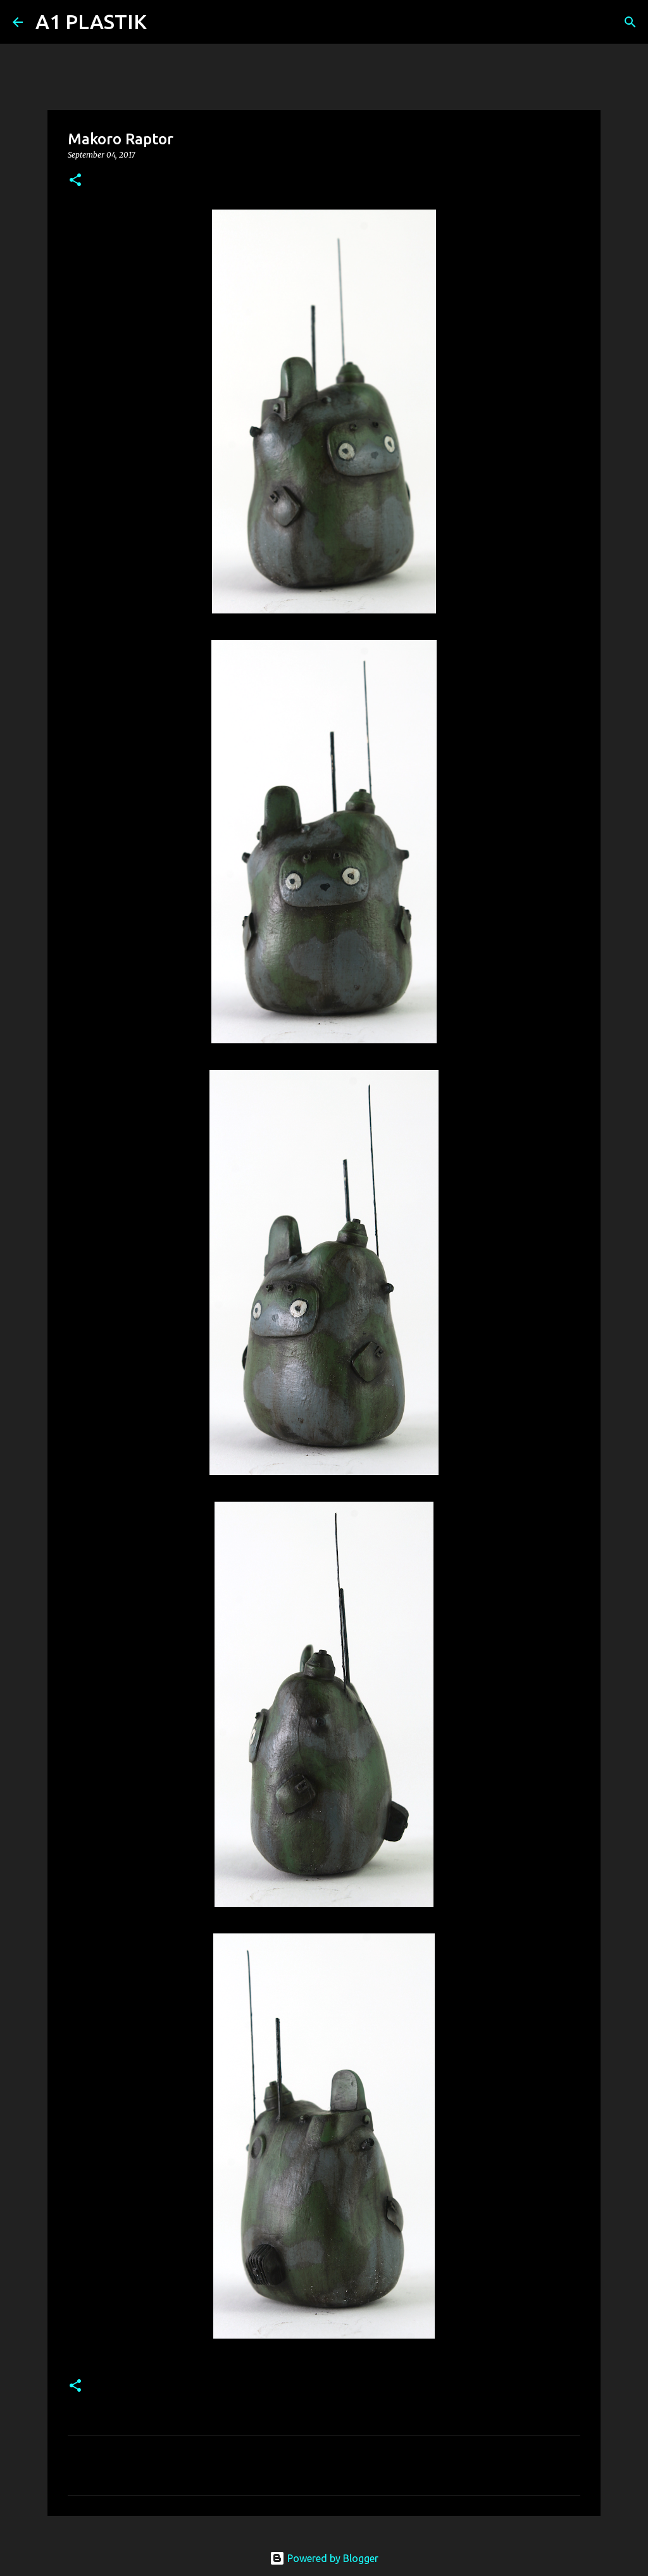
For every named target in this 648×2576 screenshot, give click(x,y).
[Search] (164, 22)
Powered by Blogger (324, 2558)
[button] (75, 180)
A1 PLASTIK (91, 21)
